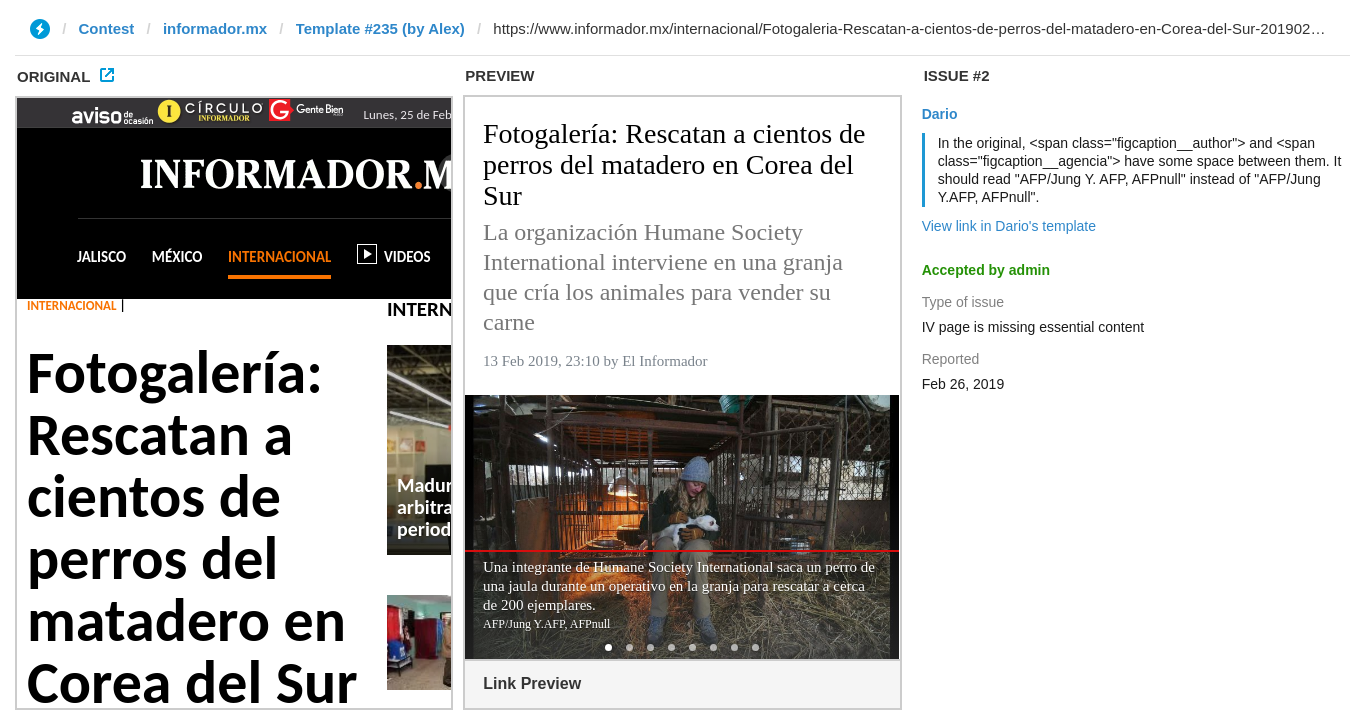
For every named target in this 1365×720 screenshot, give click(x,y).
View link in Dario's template (1009, 226)
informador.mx (215, 28)
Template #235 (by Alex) (380, 28)
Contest (107, 28)
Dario (940, 114)
